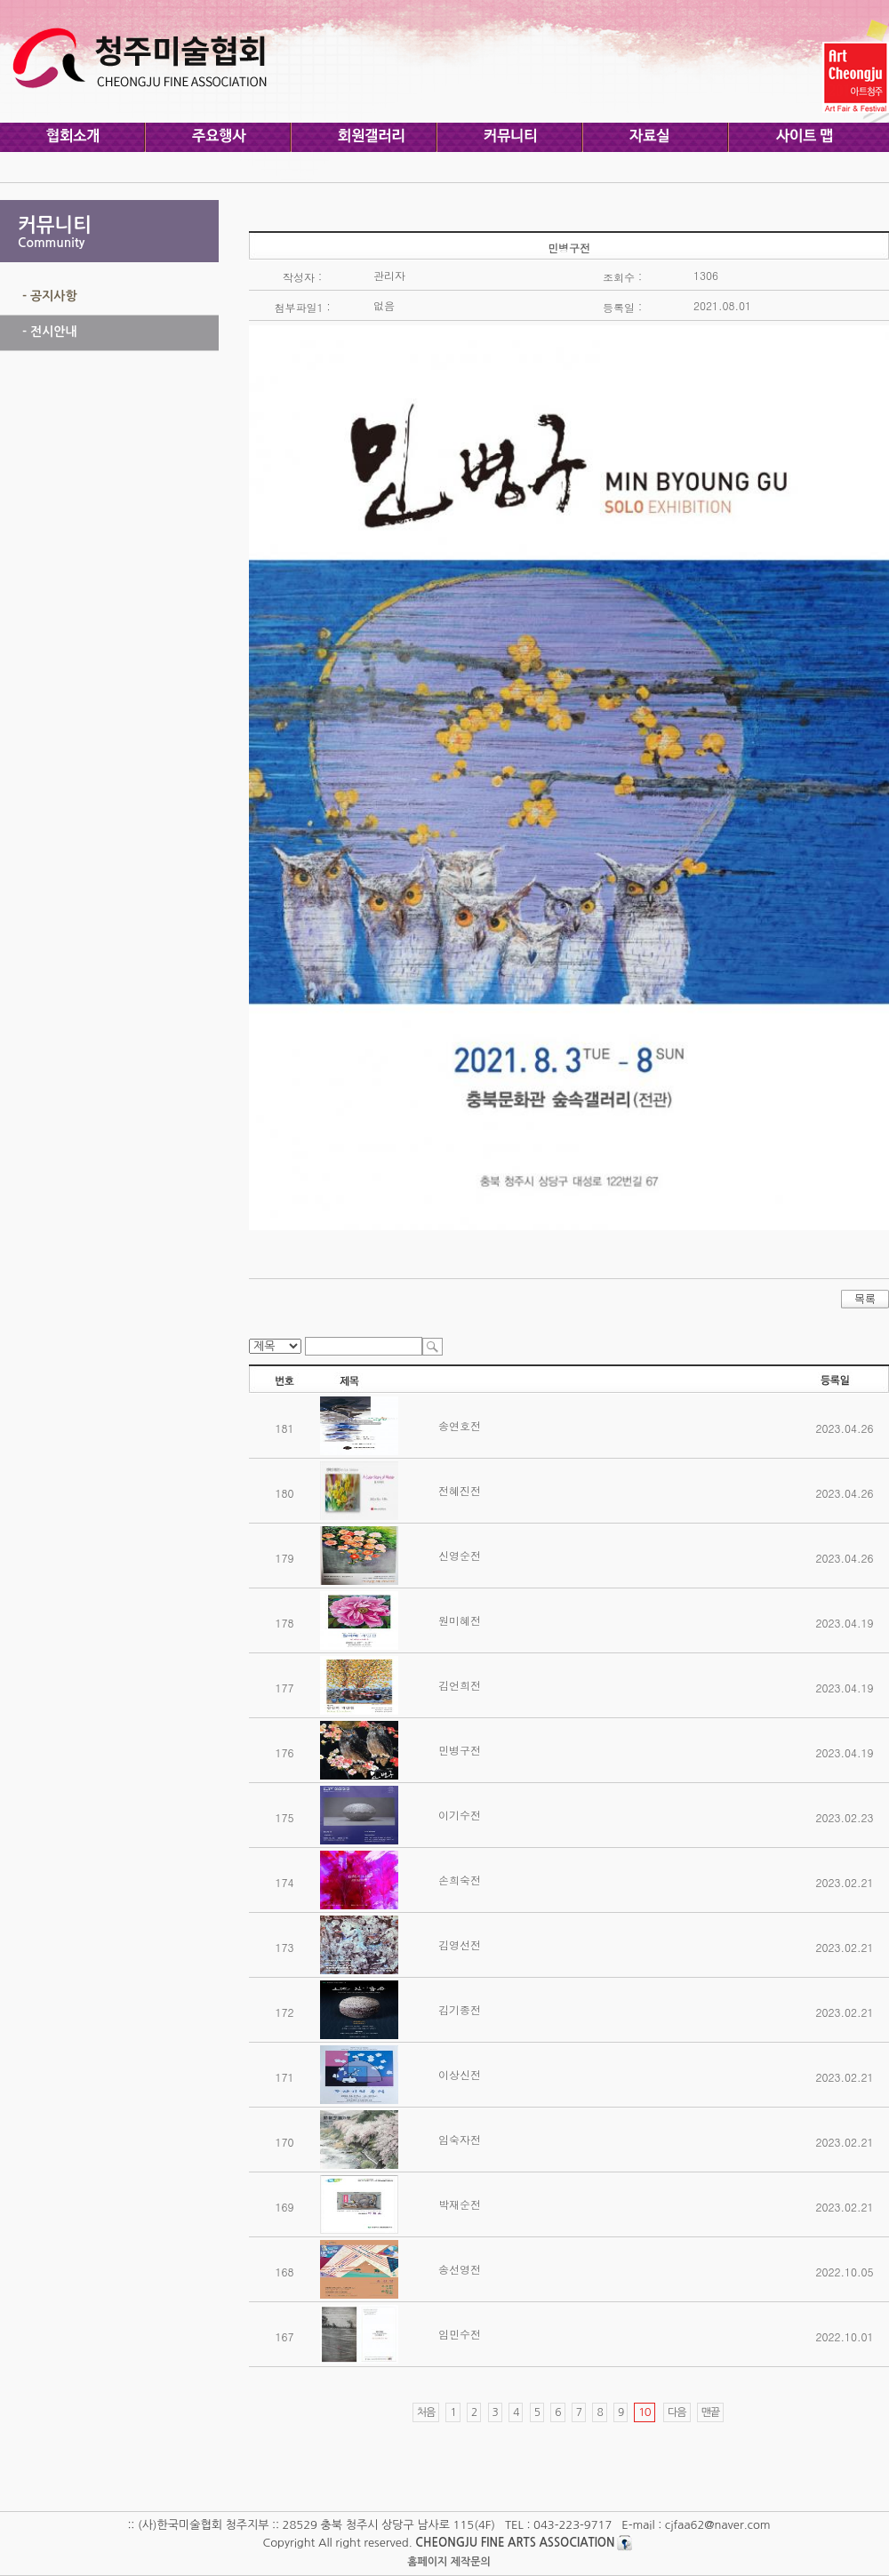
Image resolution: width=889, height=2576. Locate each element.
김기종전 (459, 2009)
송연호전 (459, 1425)
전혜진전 (459, 1490)
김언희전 (459, 1684)
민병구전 (459, 1749)
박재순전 (459, 2204)
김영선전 (459, 1944)
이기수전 (459, 1814)
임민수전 (459, 2333)
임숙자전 (459, 2139)
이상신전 (459, 2074)
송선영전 (459, 2268)
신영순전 (459, 1555)
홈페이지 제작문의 (449, 2561)
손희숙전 (459, 1879)
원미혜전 (459, 1620)
